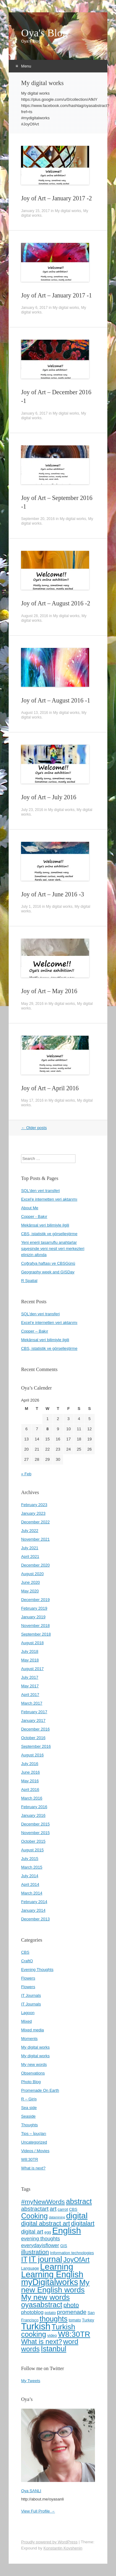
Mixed (26, 2021)
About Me (29, 1208)
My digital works (68, 211)
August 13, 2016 (34, 713)
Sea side (29, 2107)
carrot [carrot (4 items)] (63, 2209)
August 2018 (32, 1642)
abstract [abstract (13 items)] (79, 2201)
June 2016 (30, 1772)
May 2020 (30, 1591)
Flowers (28, 1978)
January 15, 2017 (35, 211)
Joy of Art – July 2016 (48, 797)
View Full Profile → (38, 2511)
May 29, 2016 (32, 1003)
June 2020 (30, 1582)
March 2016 (31, 1798)
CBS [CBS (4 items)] (73, 2209)
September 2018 (36, 1634)
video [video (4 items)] (52, 2335)
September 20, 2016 (38, 519)
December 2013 (35, 1919)
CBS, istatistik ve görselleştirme (49, 1233)
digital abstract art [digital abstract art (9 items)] (45, 2223)
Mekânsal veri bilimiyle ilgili (45, 1225)
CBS (25, 1952)
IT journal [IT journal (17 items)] (45, 2259)
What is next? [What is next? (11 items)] (41, 2341)
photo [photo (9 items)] (71, 2305)
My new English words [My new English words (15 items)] (55, 2286)
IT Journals (31, 1995)
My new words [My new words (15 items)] (45, 2297)
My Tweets (30, 2380)
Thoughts (29, 2125)
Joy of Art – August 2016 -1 (55, 700)
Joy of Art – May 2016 (49, 991)
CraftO (27, 1961)
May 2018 (30, 1660)
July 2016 (29, 1763)
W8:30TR (29, 2159)
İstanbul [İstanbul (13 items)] (53, 2349)
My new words (34, 2064)
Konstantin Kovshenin (62, 2548)
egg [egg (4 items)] (47, 2232)
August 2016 (32, 1755)
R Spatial (29, 1280)
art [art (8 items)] (53, 2208)
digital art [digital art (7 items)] (32, 2232)
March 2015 (31, 1867)
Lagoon (27, 2012)
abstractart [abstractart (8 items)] (35, 2208)
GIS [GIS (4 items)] (63, 2245)
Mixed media (32, 2030)
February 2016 (34, 1806)
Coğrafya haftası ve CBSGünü (48, 1263)
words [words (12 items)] (30, 2349)
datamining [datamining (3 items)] (57, 2217)
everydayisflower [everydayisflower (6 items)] (40, 2245)
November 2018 (35, 1625)
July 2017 (29, 1677)
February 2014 (34, 1901)
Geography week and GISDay (48, 1272)
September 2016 (36, 1746)
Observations (33, 2073)
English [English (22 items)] (66, 2230)
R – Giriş (29, 2099)
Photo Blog (31, 2081)
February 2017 (34, 1712)
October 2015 (33, 1841)
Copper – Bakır (34, 1331)
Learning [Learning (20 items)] (56, 2266)
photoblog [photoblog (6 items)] (32, 2312)
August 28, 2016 (34, 616)
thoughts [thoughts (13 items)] (53, 2319)
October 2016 (33, 1737)
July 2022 (29, 1530)
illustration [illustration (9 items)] (35, 2252)
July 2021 (29, 1548)
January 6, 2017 (34, 307)
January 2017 (33, 1720)
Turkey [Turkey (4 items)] (88, 2320)
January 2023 (33, 1513)
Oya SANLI (31, 2490)
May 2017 (30, 1686)
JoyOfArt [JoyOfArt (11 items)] (76, 2259)
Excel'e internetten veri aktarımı (49, 1199)
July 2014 (29, 1876)
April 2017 (30, 1694)
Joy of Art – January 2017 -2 (56, 198)
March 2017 (31, 1703)
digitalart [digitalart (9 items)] (83, 2223)
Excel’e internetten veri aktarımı (49, 1322)
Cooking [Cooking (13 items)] (34, 2216)
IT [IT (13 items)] (24, 2259)
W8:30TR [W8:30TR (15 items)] (74, 2334)
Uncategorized (34, 2142)
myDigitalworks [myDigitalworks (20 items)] (49, 2282)
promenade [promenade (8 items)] (71, 2312)
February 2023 (34, 1504)
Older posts (34, 1127)
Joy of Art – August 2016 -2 (55, 603)
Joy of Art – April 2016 (50, 1088)
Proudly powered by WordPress (49, 2542)
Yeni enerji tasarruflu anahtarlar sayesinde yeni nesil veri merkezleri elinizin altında (52, 1248)
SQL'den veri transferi (40, 1190)
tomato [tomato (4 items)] (75, 2320)
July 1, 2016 (31, 906)
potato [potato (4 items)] (50, 2312)
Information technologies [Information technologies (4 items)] (72, 2252)
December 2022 (35, 1522)
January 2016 (33, 1815)
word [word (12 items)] (70, 2341)
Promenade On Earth (40, 2090)
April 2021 (30, 1556)
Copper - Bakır (34, 1216)
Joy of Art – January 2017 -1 (56, 295)
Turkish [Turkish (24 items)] (35, 2326)
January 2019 (33, 1617)
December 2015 (35, 1824)
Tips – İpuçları (33, 2133)
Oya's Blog (44, 33)
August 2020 (32, 1573)
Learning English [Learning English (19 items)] (52, 2274)
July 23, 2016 (32, 810)
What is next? (33, 2168)
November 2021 (35, 1539)
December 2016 (35, 1729)
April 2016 (30, 1789)
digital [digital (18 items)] (77, 2215)
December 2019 (35, 1599)
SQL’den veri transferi (40, 1314)
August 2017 (32, 1668)
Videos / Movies (35, 2150)
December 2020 (35, 1565)
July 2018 (29, 1651)
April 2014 (30, 1884)
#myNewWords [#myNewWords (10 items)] (43, 2201)
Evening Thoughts (37, 1969)
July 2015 (29, 1858)
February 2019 (34, 1608)
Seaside (28, 2116)
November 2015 (35, 1832)
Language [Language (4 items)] (30, 2268)
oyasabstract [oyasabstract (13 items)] (41, 2305)
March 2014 (31, 1893)
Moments (29, 2038)
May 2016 (30, 1781)
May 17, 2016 (32, 1100)
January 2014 (33, 1910)
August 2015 (32, 1850)
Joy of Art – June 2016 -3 (52, 894)
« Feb (26, 1474)
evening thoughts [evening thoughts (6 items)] (40, 2238)
